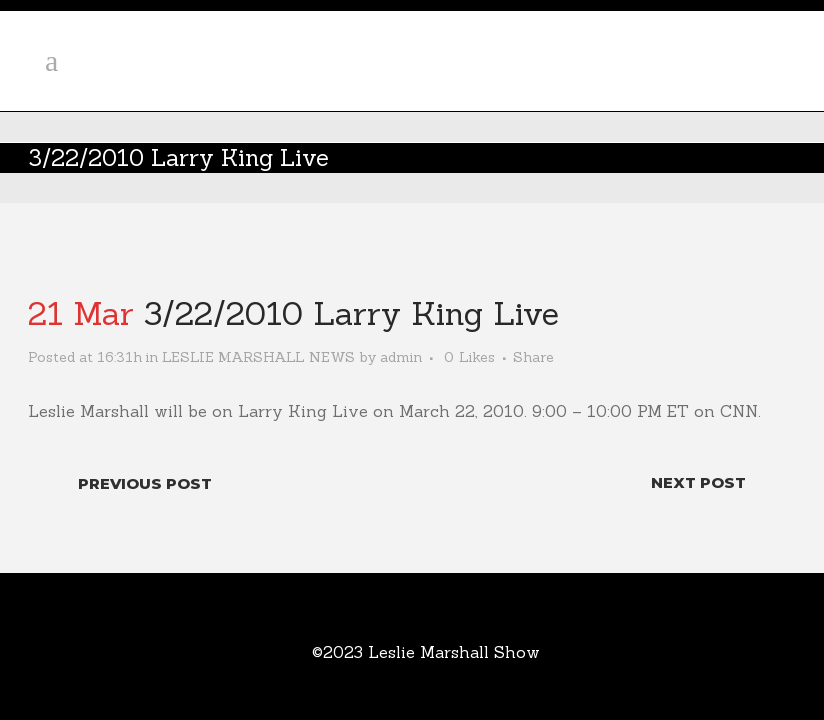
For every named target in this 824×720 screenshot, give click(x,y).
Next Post (698, 482)
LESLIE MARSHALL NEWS (258, 357)
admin (401, 357)
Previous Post (145, 483)
